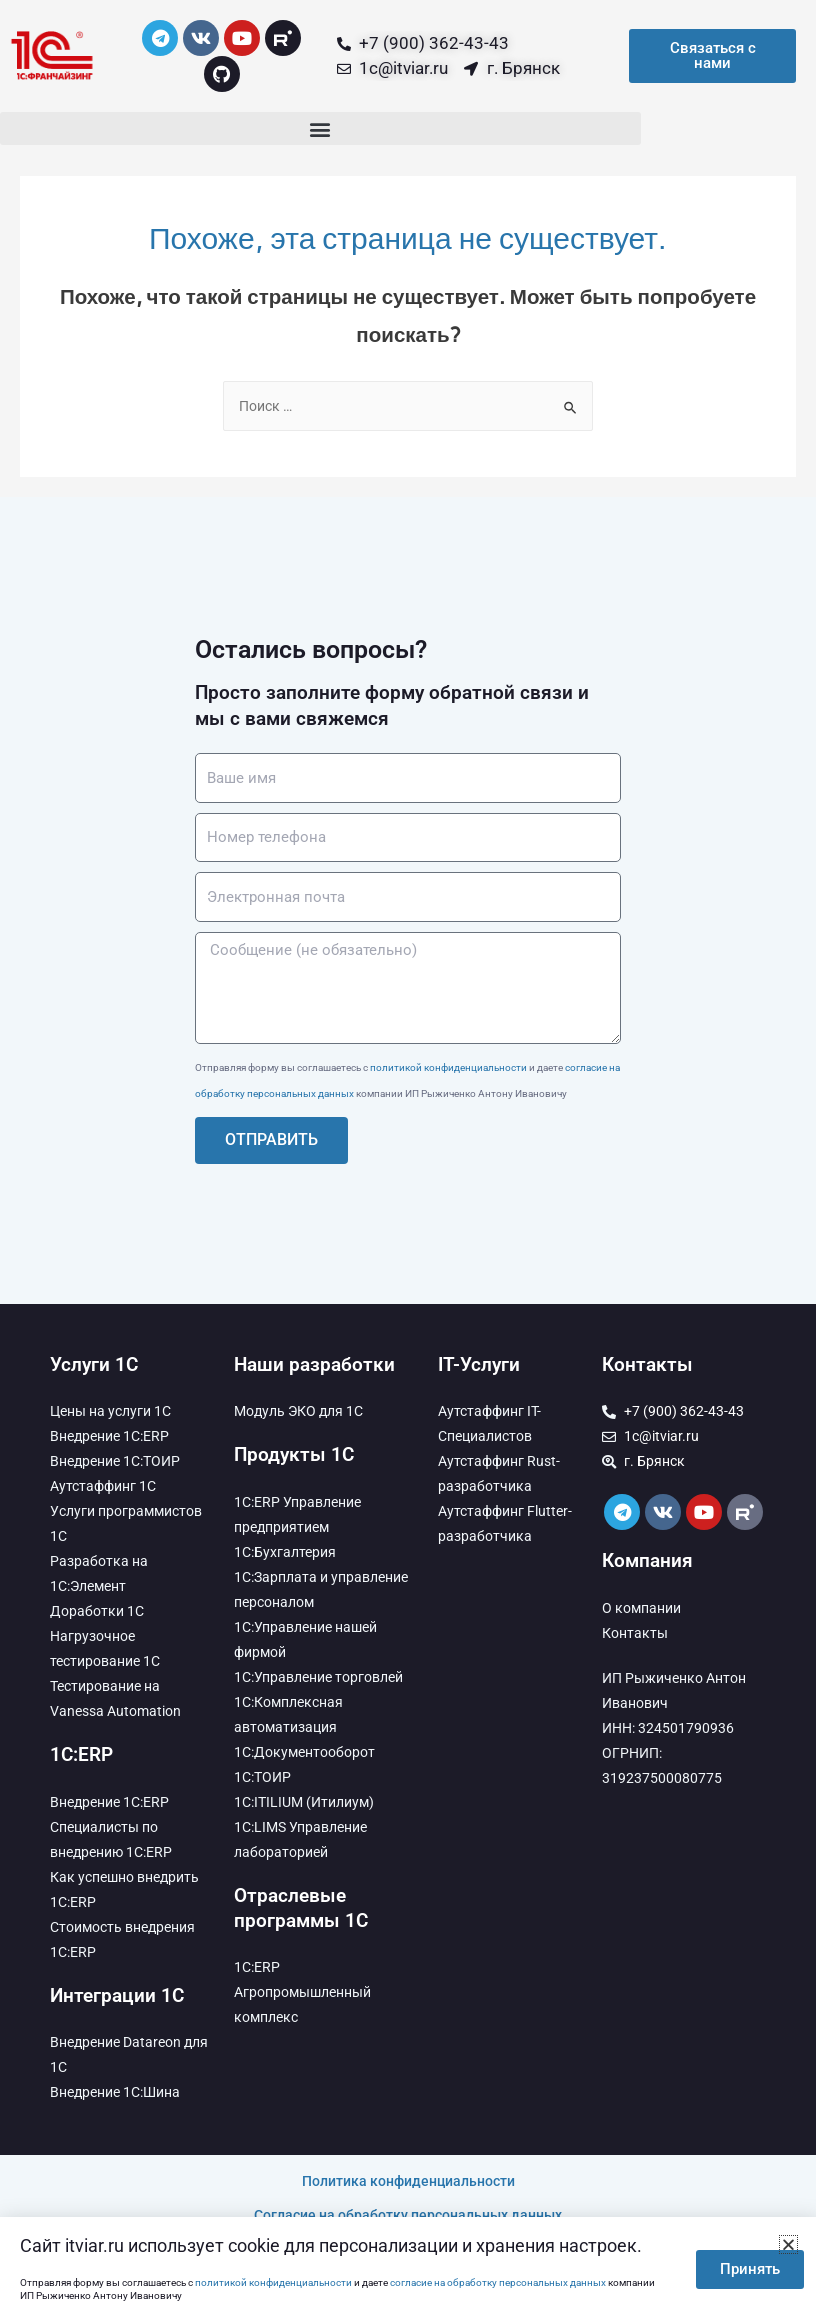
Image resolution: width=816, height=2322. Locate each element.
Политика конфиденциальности (408, 2181)
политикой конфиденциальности (448, 1067)
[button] (320, 128)
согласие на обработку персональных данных (498, 2282)
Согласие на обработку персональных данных (408, 2215)
